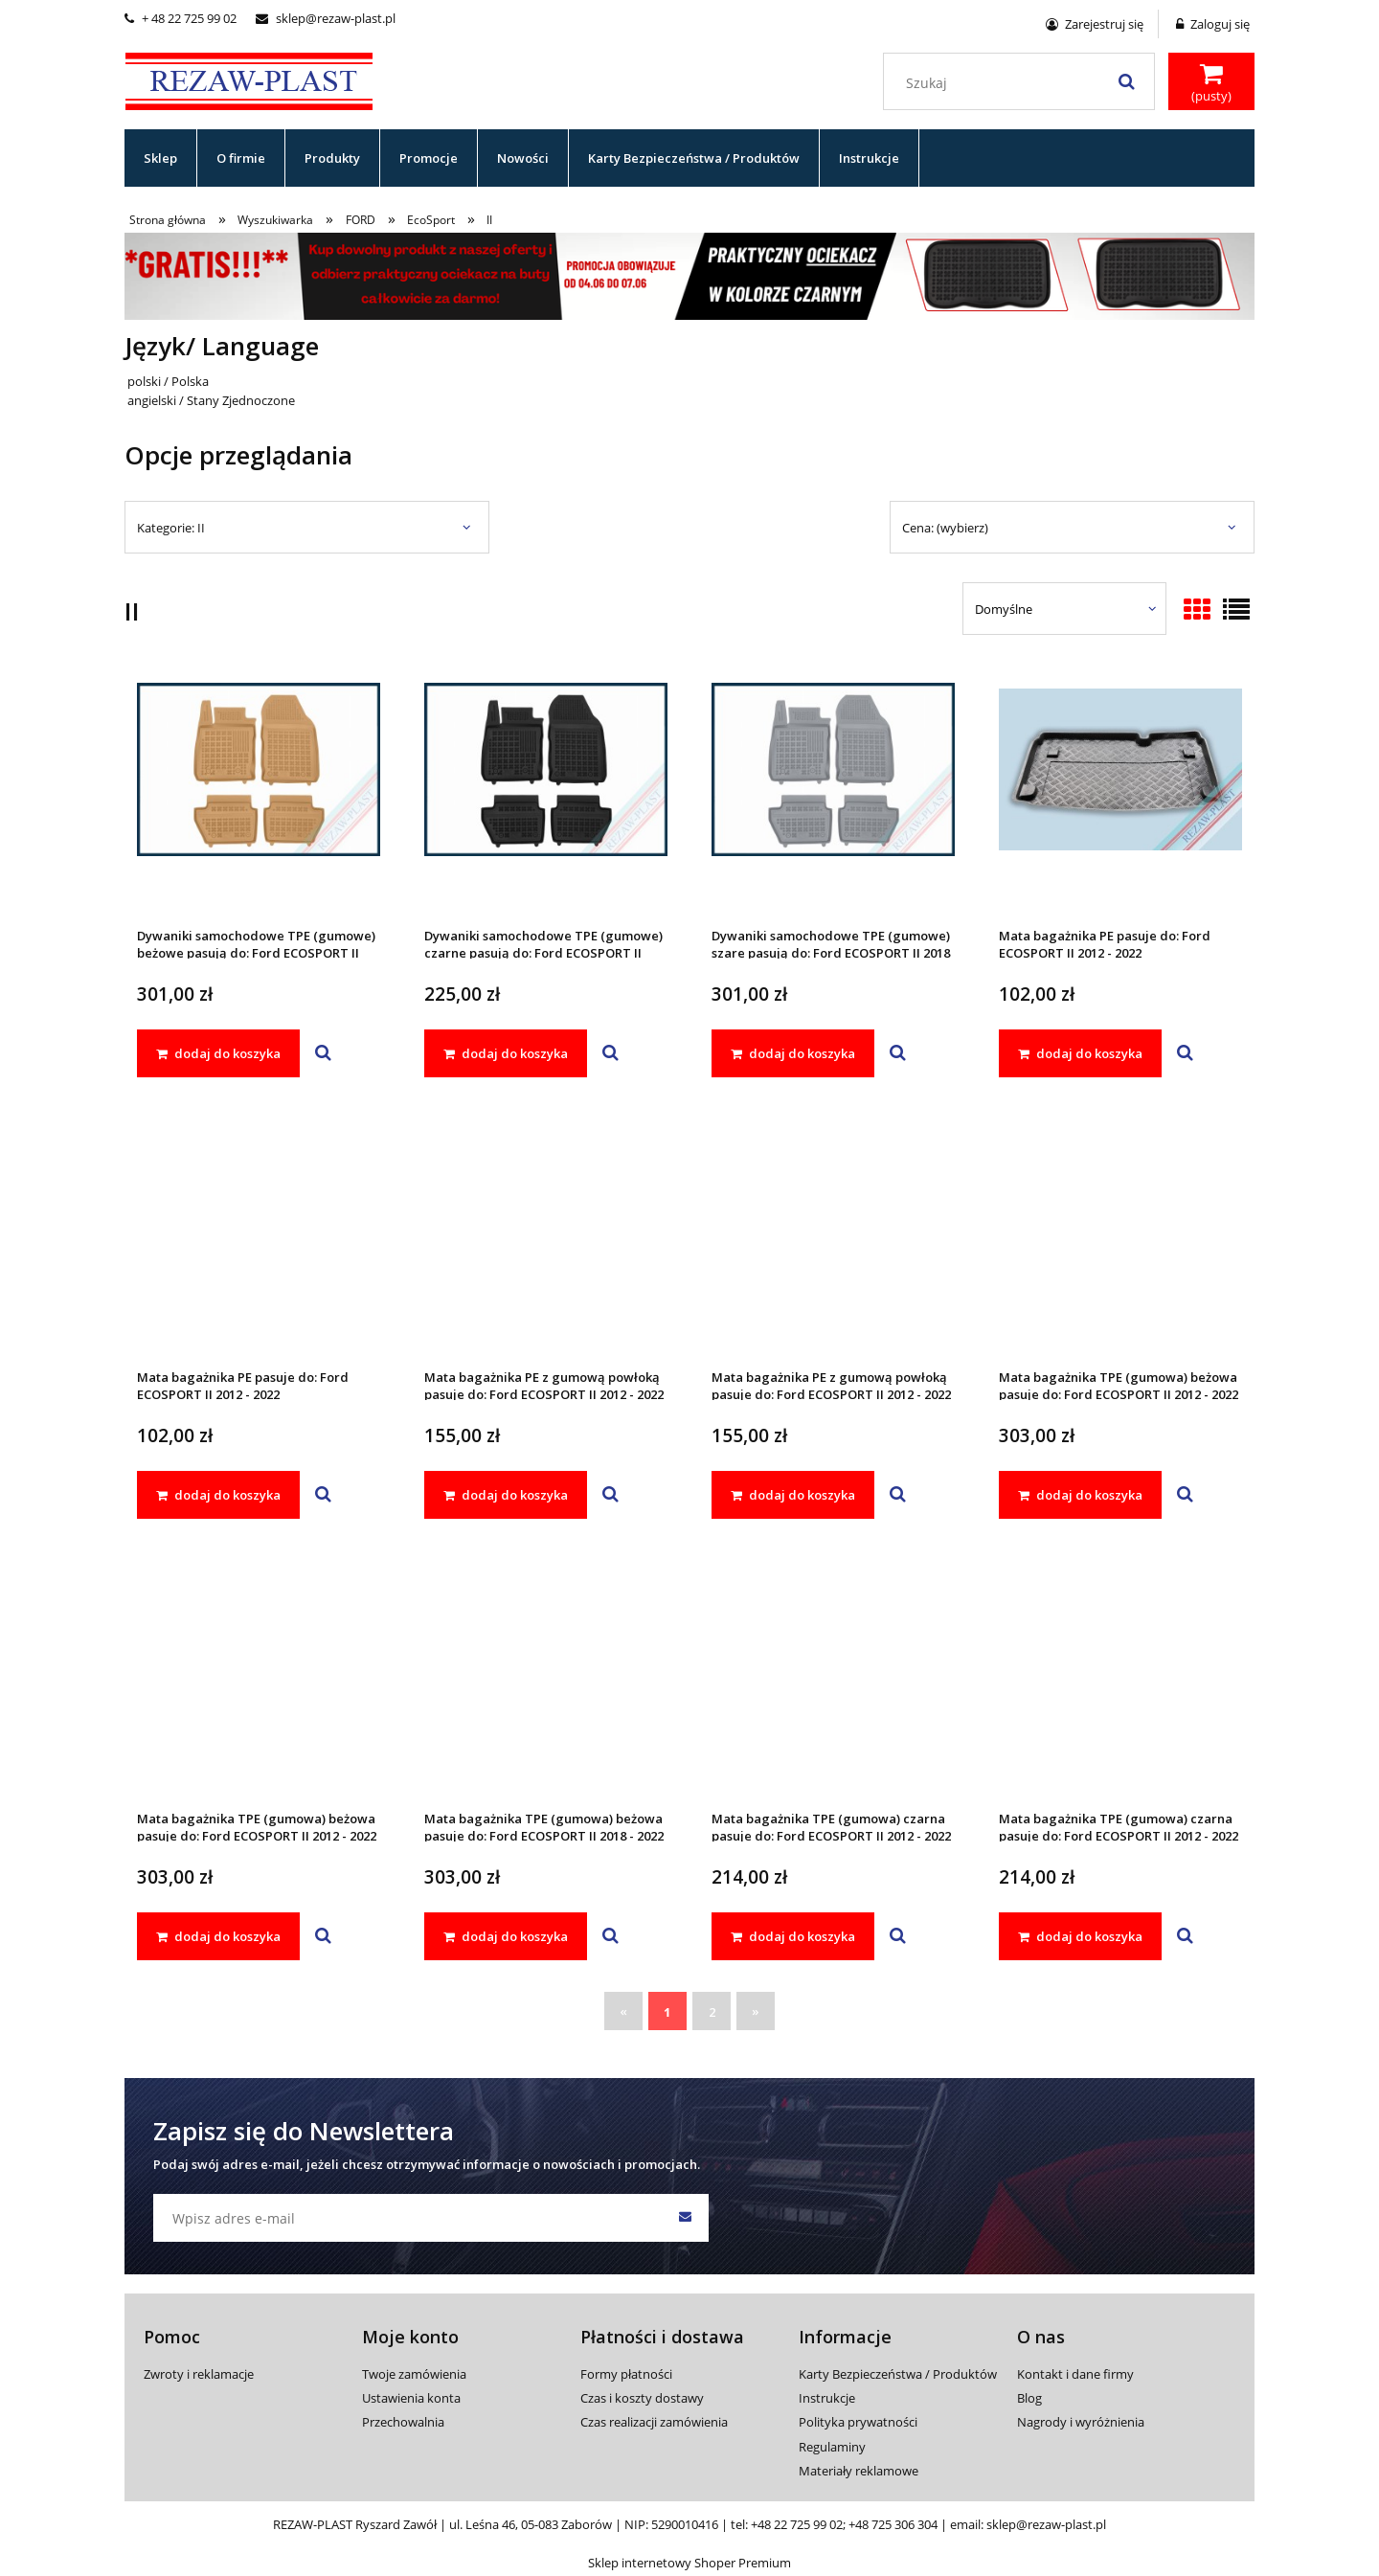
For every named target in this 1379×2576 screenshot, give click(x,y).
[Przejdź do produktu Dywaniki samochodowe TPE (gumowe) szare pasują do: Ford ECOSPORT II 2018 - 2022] (833, 795)
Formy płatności (626, 2374)
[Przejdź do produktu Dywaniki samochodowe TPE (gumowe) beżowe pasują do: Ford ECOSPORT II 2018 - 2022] (258, 795)
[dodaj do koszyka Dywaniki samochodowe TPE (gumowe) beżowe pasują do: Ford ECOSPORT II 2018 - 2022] (218, 1053)
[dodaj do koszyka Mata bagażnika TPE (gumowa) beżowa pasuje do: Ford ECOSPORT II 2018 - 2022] (505, 1936)
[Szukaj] (1126, 81)
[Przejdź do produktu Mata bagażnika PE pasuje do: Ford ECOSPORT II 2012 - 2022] (1120, 795)
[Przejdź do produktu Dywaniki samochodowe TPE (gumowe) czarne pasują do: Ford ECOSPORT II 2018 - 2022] (545, 795)
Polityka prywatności (858, 2421)
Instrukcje (827, 2398)
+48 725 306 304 (893, 2524)
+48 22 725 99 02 (797, 2524)
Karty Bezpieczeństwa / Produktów (898, 2374)
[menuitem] (160, 158)
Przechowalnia (403, 2421)
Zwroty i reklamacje (199, 2374)
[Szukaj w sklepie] (1023, 83)
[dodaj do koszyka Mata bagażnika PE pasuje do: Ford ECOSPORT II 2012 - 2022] (1080, 1053)
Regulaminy (832, 2446)
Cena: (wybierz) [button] (945, 527)
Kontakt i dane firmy (1075, 2374)
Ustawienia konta (411, 2398)
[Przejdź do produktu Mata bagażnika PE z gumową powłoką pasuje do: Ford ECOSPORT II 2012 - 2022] (545, 1236)
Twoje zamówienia (414, 2374)
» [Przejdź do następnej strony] (755, 2011)
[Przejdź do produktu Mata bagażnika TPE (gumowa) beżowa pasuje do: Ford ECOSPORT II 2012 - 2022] (1120, 1236)
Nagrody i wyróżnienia (1080, 2421)
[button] (323, 1053)
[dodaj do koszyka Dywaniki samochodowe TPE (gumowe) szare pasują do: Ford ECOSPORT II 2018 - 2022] (793, 1053)
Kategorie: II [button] (171, 527)
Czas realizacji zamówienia (654, 2421)
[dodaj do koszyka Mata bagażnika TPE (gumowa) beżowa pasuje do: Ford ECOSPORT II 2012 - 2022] (1080, 1495)
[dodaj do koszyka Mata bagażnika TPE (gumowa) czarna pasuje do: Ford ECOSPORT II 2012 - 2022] (793, 1936)
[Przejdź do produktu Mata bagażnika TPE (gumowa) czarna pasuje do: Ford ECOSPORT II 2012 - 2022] (833, 1677)
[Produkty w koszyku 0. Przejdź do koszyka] (1211, 83)
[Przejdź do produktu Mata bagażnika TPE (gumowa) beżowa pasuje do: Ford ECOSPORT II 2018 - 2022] (545, 1677)
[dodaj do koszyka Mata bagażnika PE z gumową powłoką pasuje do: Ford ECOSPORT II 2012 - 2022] (505, 1495)
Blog (1029, 2398)
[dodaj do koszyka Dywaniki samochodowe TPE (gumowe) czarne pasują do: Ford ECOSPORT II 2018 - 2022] (505, 1053)
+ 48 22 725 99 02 (180, 18)
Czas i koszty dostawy (642, 2398)
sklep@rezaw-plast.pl (326, 18)
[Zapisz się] (685, 2218)
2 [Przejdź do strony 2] (712, 2012)
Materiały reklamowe (858, 2470)
